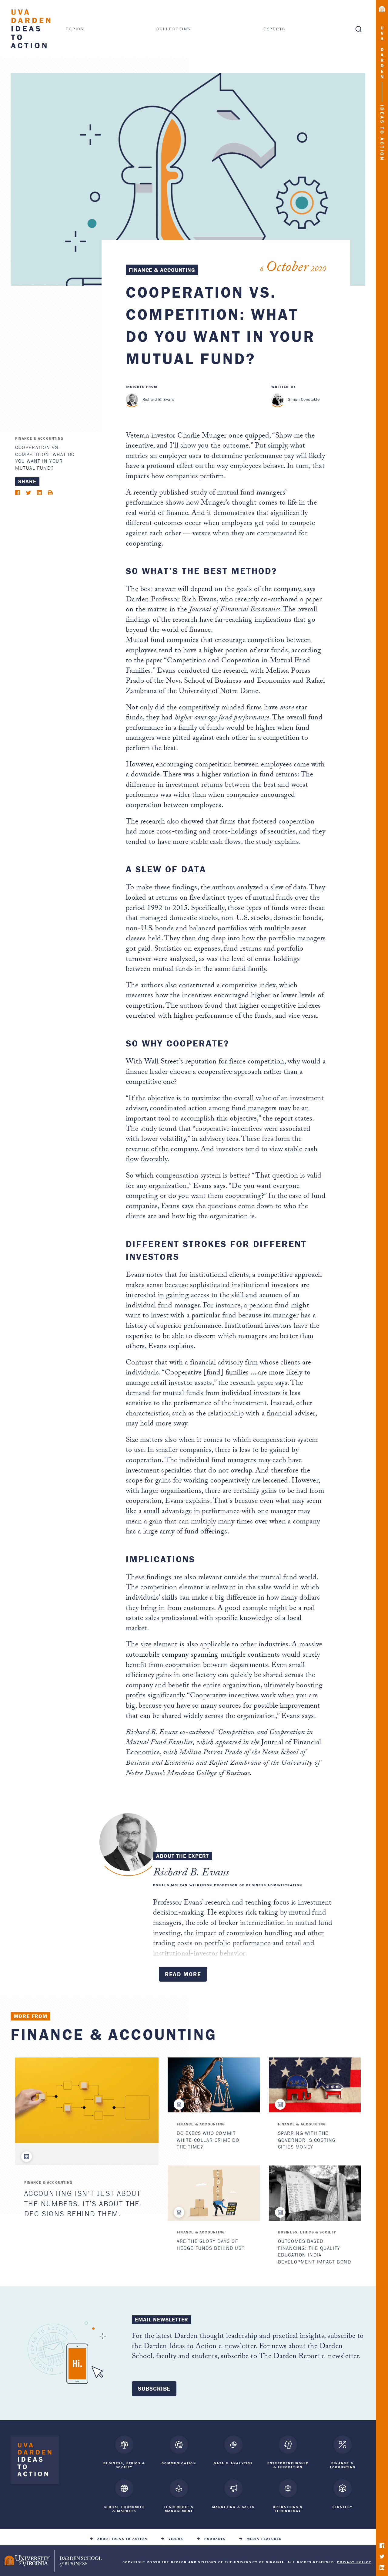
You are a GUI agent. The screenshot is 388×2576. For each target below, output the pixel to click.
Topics (74, 29)
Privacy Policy (354, 2559)
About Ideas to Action (122, 2535)
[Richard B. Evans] (132, 400)
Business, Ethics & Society (307, 2232)
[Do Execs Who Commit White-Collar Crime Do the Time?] (213, 2085)
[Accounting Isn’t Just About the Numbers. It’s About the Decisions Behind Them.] (87, 2100)
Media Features (264, 2535)
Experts (274, 29)
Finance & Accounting (162, 269)
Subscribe (154, 2388)
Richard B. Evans (158, 399)
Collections (173, 29)
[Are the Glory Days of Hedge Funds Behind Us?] (213, 2193)
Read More (183, 1974)
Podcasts (215, 2535)
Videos (176, 2535)
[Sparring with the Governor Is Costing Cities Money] (315, 2085)
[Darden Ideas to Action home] (35, 2461)
